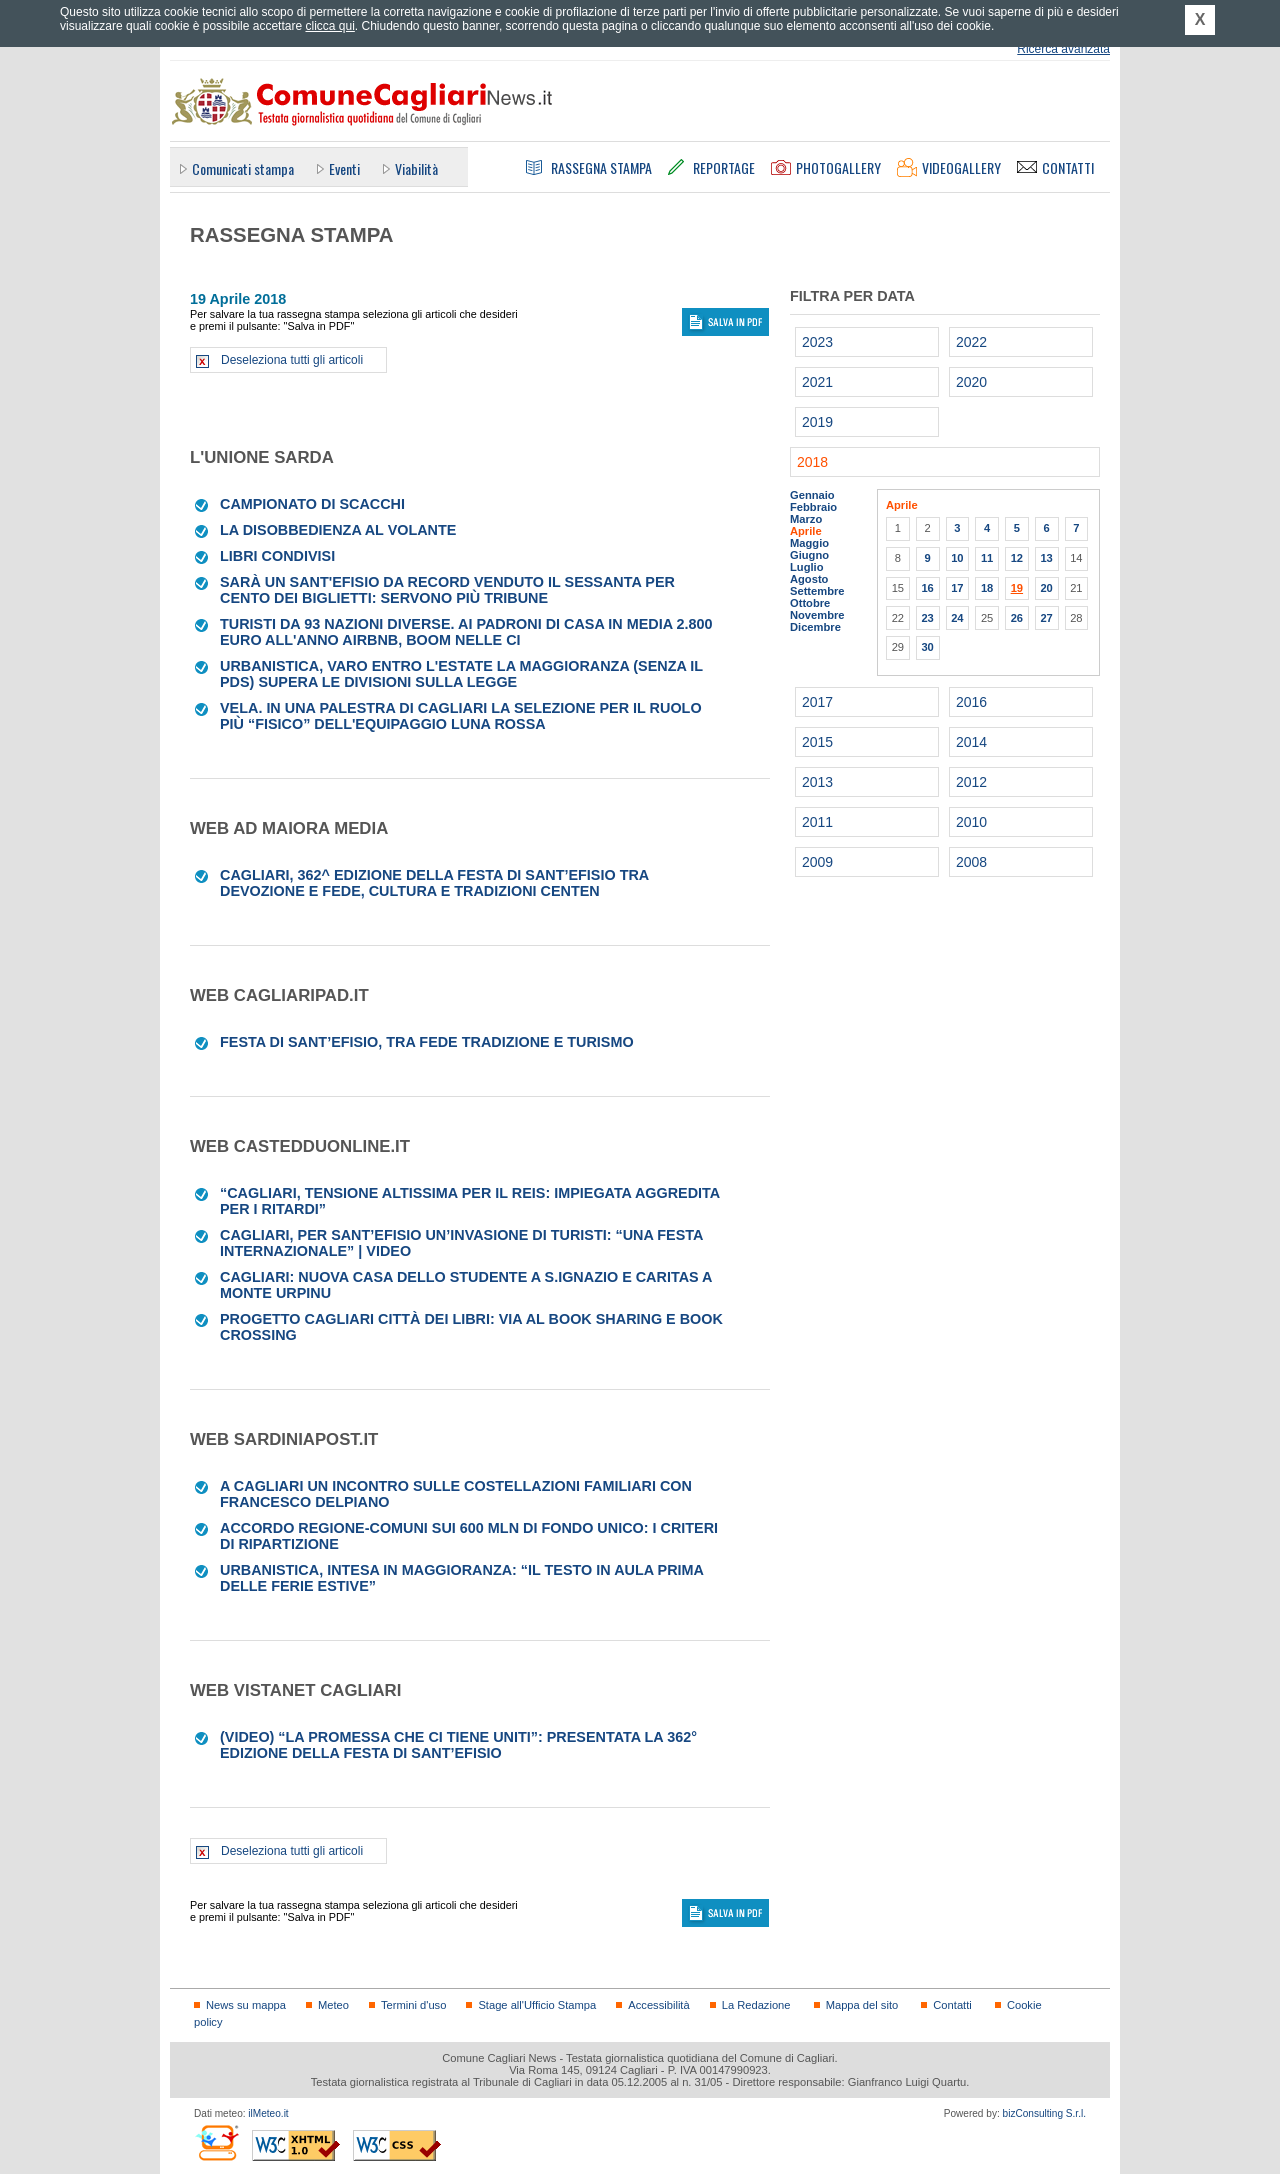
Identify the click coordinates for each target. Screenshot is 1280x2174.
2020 (971, 382)
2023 (817, 342)
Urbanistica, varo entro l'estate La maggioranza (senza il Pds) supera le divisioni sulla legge (461, 674)
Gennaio (812, 495)
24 (957, 618)
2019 (817, 422)
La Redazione (756, 2005)
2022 (971, 342)
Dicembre (815, 627)
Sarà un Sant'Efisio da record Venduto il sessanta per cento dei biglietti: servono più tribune (447, 590)
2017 (817, 702)
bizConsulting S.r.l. (1044, 2113)
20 (1046, 588)
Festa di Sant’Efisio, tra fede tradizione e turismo (427, 1042)
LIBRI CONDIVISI (277, 556)
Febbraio (813, 507)
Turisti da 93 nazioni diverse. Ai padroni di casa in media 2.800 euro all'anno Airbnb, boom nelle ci (466, 632)
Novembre (817, 615)
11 (987, 558)
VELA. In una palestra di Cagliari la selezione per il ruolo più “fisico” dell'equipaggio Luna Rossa (461, 716)
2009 (817, 862)
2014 (971, 742)
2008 (971, 862)
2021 (817, 382)
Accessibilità (658, 2005)
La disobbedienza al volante (338, 530)
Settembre (817, 591)
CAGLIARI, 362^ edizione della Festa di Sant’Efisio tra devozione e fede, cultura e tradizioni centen (434, 883)
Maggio (809, 543)
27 (1046, 618)
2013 (817, 782)
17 (957, 588)
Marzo (806, 519)
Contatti (952, 2005)
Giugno (809, 555)
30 (927, 647)
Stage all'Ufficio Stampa (537, 2005)
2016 (971, 702)
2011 (817, 822)
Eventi (344, 168)
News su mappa (246, 2005)
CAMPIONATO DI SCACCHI (312, 504)
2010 (971, 822)
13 (1046, 558)
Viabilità (416, 168)
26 (1017, 618)
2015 (817, 742)
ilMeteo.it (268, 2113)
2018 (812, 462)
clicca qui (329, 26)
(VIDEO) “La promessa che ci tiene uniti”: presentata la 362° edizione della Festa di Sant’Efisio (458, 1745)
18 (987, 588)
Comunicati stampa (243, 168)
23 (927, 618)
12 (1017, 558)
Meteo (333, 2005)
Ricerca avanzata (1063, 49)
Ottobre (810, 603)
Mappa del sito (862, 2005)
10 (957, 558)
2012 (971, 782)
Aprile (806, 531)
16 (927, 588)
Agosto (809, 579)
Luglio (806, 567)
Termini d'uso (413, 2005)
